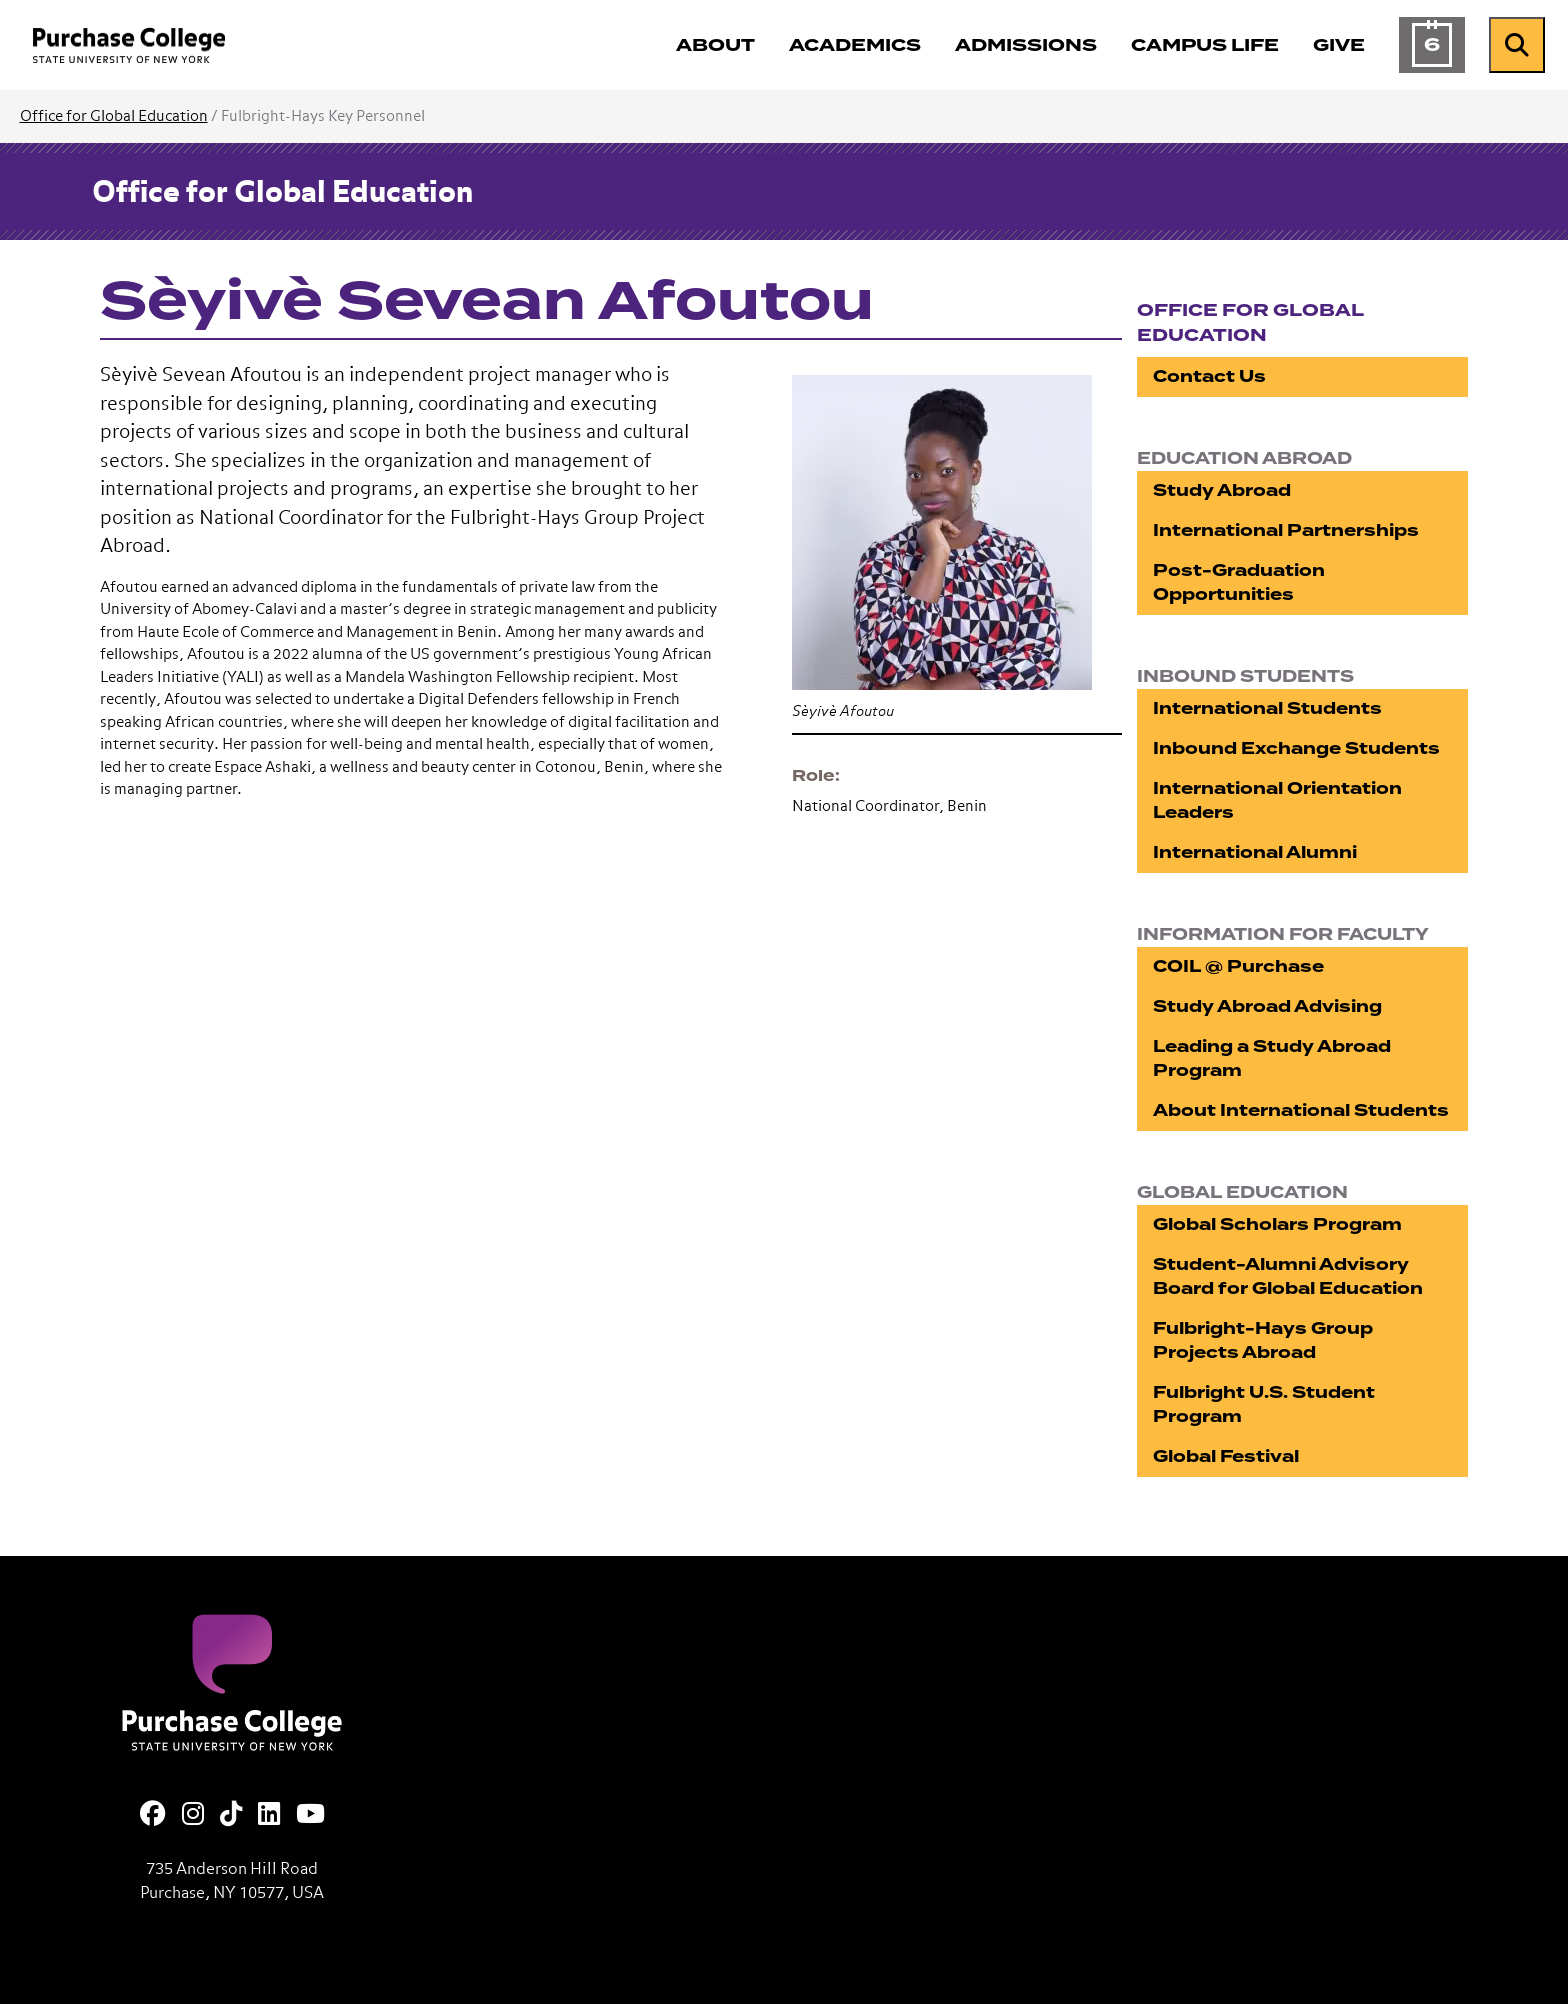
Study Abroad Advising (1267, 1006)
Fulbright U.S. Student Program (1264, 1404)
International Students (1267, 708)
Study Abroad (1222, 490)
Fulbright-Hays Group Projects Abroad (1263, 1340)
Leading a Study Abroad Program (1272, 1058)
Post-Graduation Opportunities (1239, 582)
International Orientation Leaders (1277, 800)
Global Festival (1226, 1456)
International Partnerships (1286, 530)
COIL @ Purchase (1238, 966)
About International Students (1301, 1110)
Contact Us (1209, 376)
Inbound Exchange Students (1296, 748)
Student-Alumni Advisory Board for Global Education (1288, 1276)
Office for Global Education (114, 116)
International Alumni (1255, 852)
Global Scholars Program (1277, 1224)
